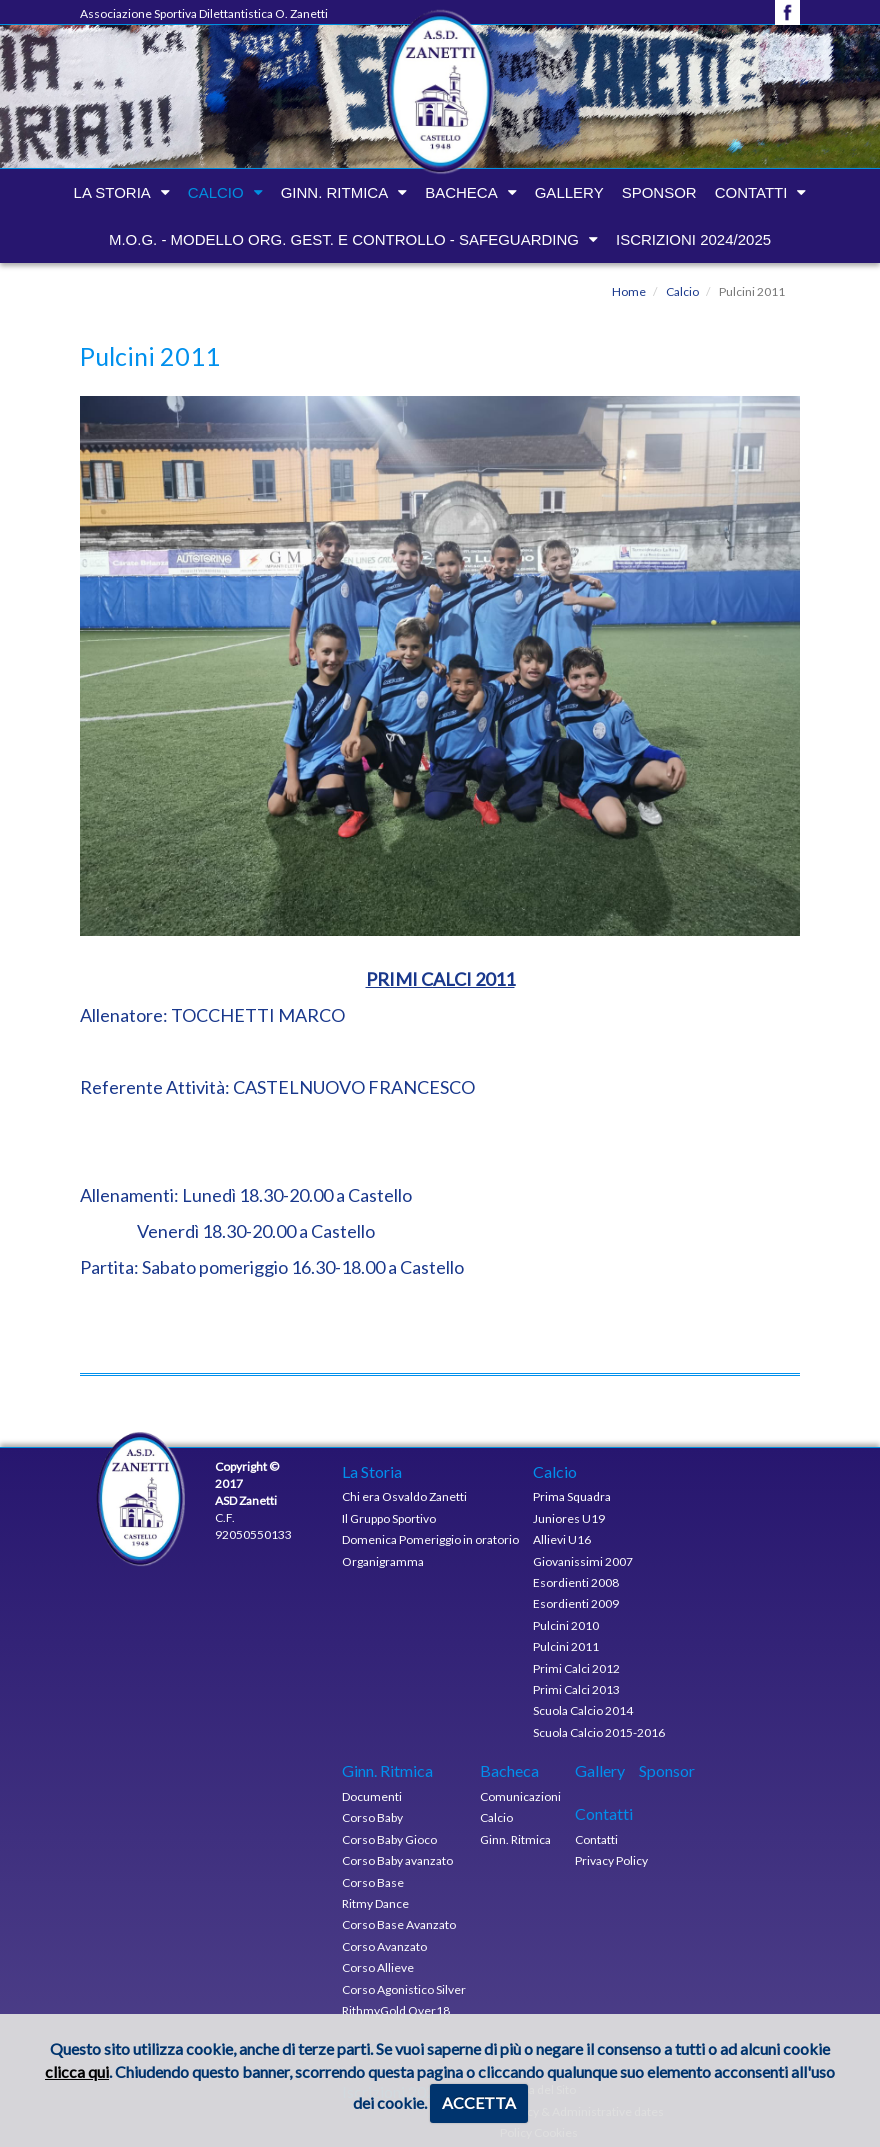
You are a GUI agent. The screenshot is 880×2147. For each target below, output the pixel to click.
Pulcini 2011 (566, 1646)
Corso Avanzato (384, 1946)
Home (629, 291)
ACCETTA (479, 2102)
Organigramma (383, 1561)
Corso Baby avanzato (397, 1860)
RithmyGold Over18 (396, 2010)
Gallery (569, 192)
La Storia (112, 192)
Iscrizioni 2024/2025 (693, 239)
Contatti (751, 192)
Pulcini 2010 (566, 1625)
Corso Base (373, 1882)
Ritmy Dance (375, 1903)
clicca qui (77, 2071)
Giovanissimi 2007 (583, 1561)
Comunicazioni (520, 1796)
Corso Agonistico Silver (404, 1989)
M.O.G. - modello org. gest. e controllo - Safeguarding (344, 239)
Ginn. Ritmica (335, 192)
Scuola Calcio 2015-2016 (599, 1732)
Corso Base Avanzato (399, 1924)
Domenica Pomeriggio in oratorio (430, 1539)
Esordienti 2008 (576, 1582)
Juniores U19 (569, 1518)
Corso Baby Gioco (389, 1839)
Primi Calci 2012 (576, 1668)
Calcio (216, 192)
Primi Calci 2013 (576, 1689)
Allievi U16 (562, 1539)
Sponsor (659, 192)
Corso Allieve (378, 1967)
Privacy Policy (611, 1860)
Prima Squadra (572, 1496)
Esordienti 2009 (576, 1603)
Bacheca (461, 192)
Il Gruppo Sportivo (389, 1518)
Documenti (372, 1796)
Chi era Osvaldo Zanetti (404, 1496)
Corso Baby (372, 1817)
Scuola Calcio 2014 (583, 1710)
